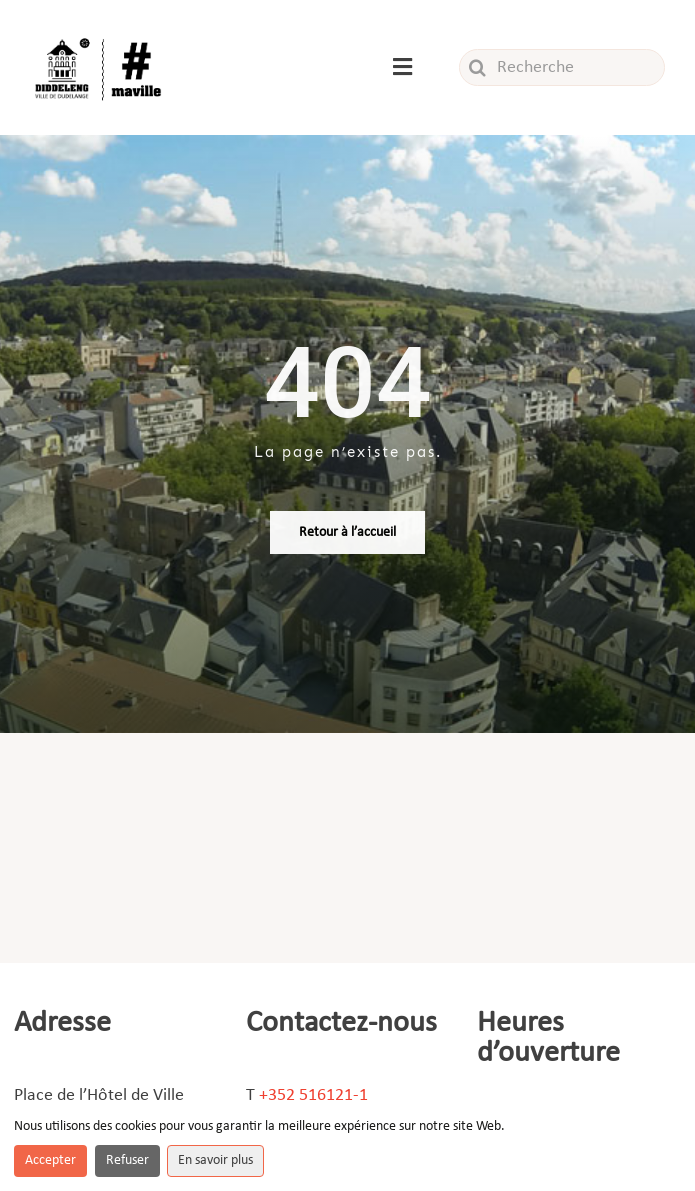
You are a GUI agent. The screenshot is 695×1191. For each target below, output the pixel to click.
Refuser (127, 1160)
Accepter (50, 1160)
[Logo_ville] (100, 38)
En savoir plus (215, 1160)
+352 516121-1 (313, 1095)
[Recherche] (562, 67)
